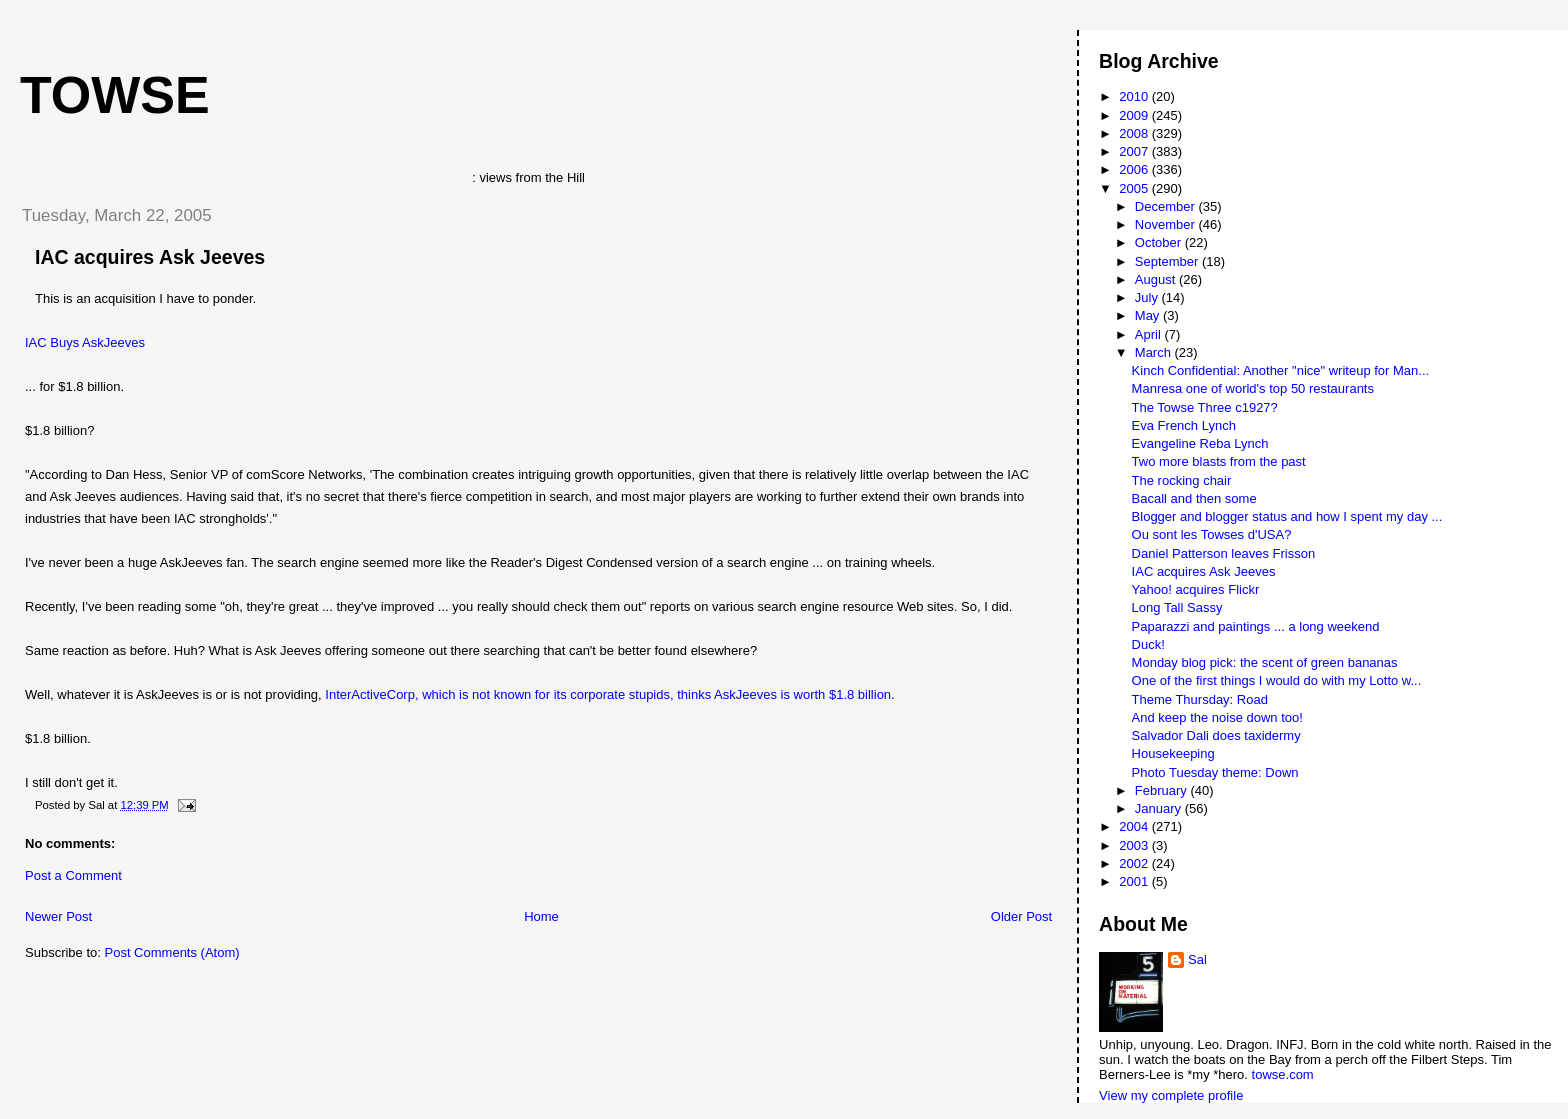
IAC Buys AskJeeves (85, 342)
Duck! (1148, 644)
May (1149, 315)
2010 (1135, 96)
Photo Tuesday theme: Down (1215, 772)
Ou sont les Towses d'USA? (1212, 534)
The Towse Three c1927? (1205, 407)
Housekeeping (1173, 753)
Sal (1197, 959)
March (1155, 352)
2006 (1135, 169)
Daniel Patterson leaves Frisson (1224, 553)
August (1157, 279)
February (1163, 790)
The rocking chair (1182, 480)
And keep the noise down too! (1217, 717)
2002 (1135, 863)
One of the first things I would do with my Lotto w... (1277, 680)
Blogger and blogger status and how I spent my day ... (1287, 516)
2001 (1135, 881)
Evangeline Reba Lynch (1200, 443)
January (1160, 808)
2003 (1135, 845)
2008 (1135, 133)
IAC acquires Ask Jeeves (150, 257)
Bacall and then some (1194, 498)
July (1148, 297)
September (1168, 261)
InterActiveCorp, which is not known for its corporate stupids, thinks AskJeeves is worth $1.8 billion (608, 694)
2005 (1135, 188)
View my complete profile (1171, 1095)
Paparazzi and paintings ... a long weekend (1256, 626)
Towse (115, 95)
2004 (1135, 826)
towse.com (1283, 1074)
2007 (1135, 151)
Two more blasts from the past (1219, 461)
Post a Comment (73, 875)
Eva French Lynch (1184, 425)
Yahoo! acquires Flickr (1196, 589)
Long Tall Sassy (1177, 607)
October (1160, 242)
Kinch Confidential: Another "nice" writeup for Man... (1281, 370)
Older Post (1021, 916)
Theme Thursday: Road (1200, 699)
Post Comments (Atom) (172, 952)
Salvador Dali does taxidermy (1216, 735)
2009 (1135, 115)
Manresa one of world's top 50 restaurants (1253, 388)
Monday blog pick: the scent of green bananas (1265, 662)
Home (541, 916)
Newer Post (58, 916)
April (1150, 334)
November (1167, 224)
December (1167, 206)
